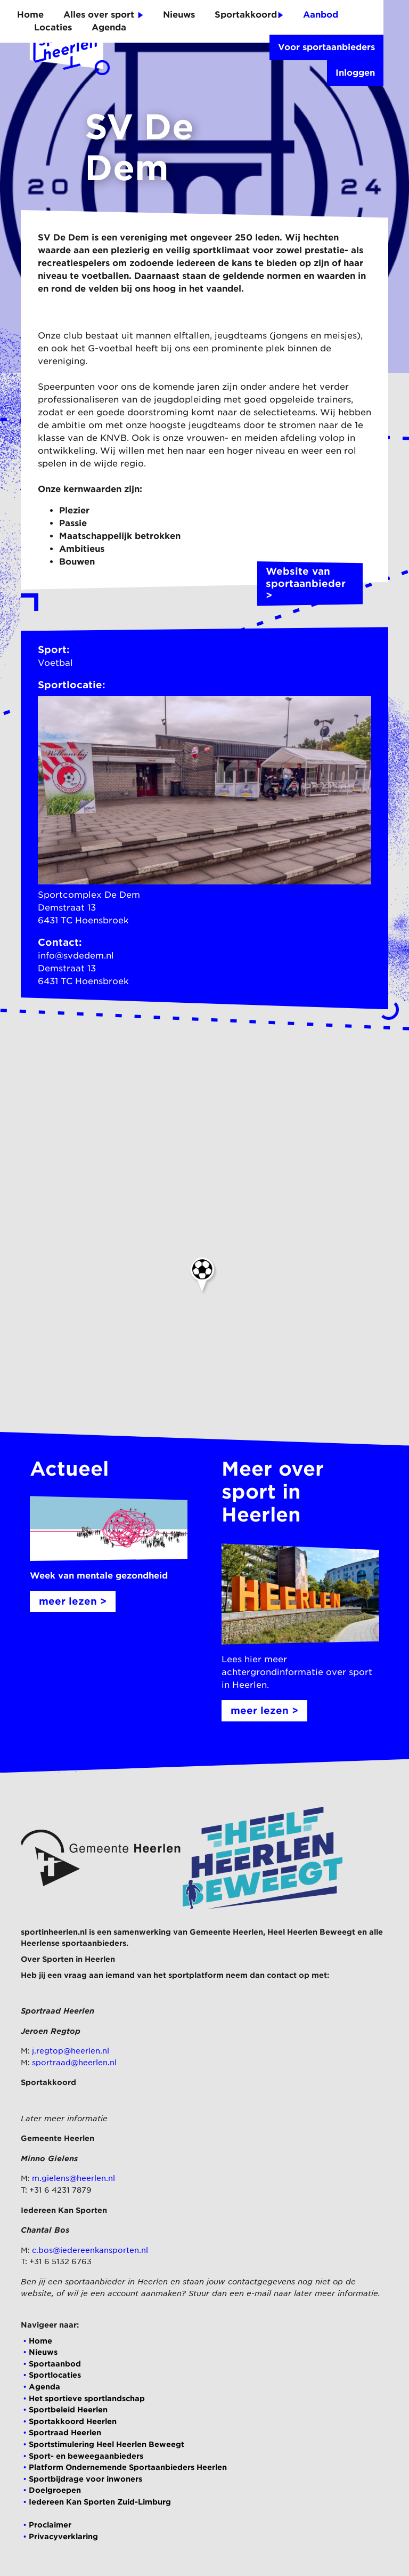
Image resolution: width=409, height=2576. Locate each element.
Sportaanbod (55, 2363)
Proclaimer (50, 2524)
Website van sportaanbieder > (310, 583)
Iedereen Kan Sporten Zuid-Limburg (100, 2501)
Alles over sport (103, 15)
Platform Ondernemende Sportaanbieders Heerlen (128, 2467)
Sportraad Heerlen (65, 2432)
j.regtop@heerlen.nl (70, 2050)
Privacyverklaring (63, 2536)
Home (30, 15)
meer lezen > (73, 1601)
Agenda (109, 27)
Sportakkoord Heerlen (73, 2421)
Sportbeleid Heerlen (68, 2409)
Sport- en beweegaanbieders (86, 2455)
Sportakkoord (249, 15)
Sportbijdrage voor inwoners (85, 2478)
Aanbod (320, 15)
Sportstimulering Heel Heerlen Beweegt (106, 2444)
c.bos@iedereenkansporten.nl (90, 2250)
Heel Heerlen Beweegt (311, 1931)
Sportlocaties (55, 2374)
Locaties (53, 27)
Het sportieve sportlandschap (87, 2398)
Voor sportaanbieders (326, 47)
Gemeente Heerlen (226, 1931)
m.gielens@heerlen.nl (73, 2178)
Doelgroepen (55, 2489)
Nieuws (179, 15)
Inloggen (355, 73)
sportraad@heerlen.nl (74, 2062)
